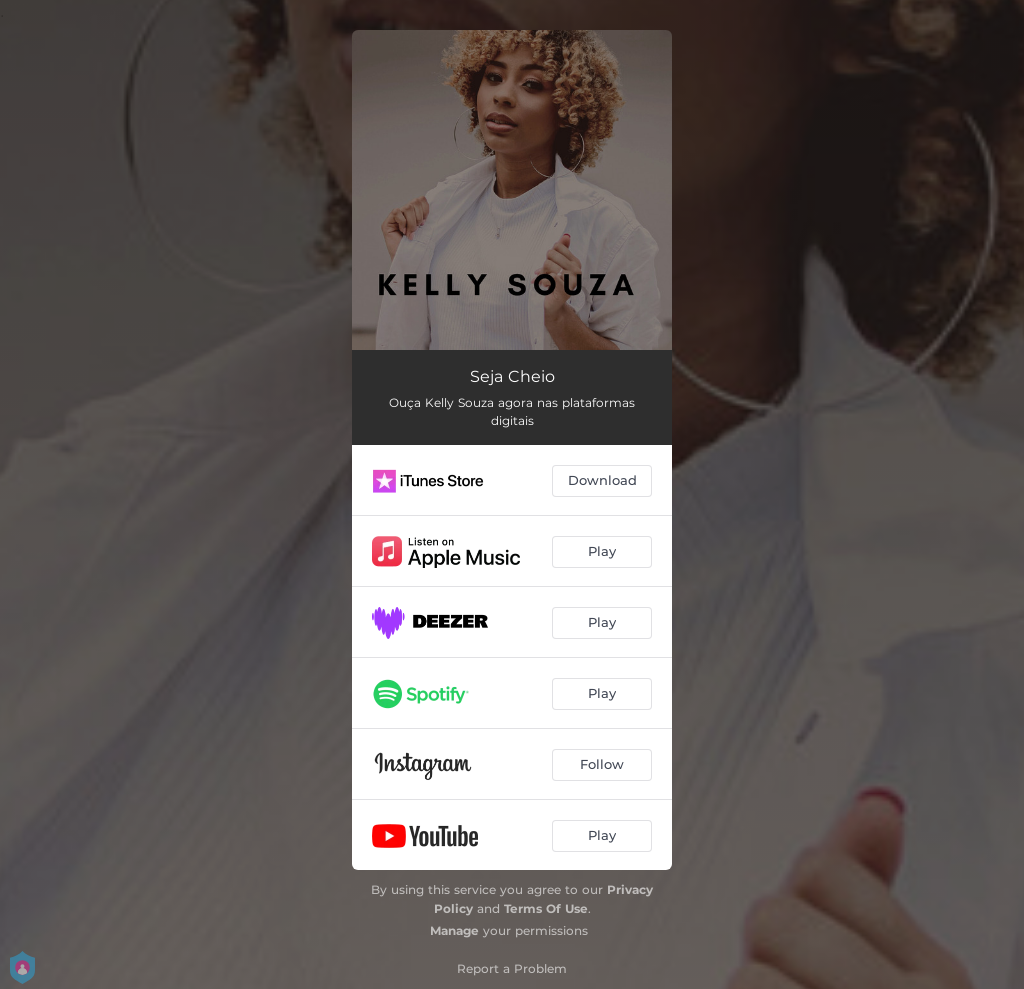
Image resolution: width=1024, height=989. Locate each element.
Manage (454, 930)
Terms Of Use (546, 908)
